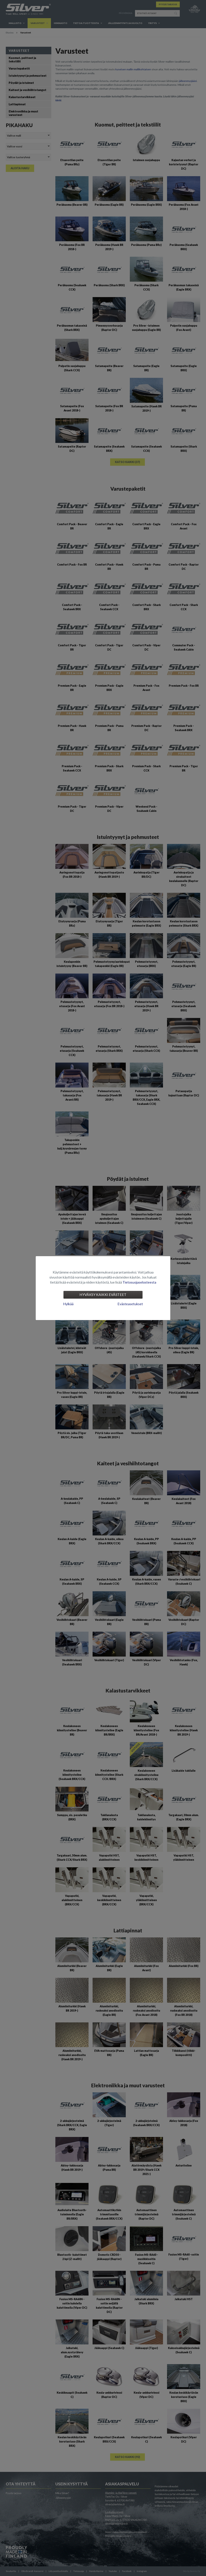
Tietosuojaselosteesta (139, 1282)
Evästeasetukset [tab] (130, 1304)
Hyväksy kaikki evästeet (102, 1294)
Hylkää (68, 1304)
